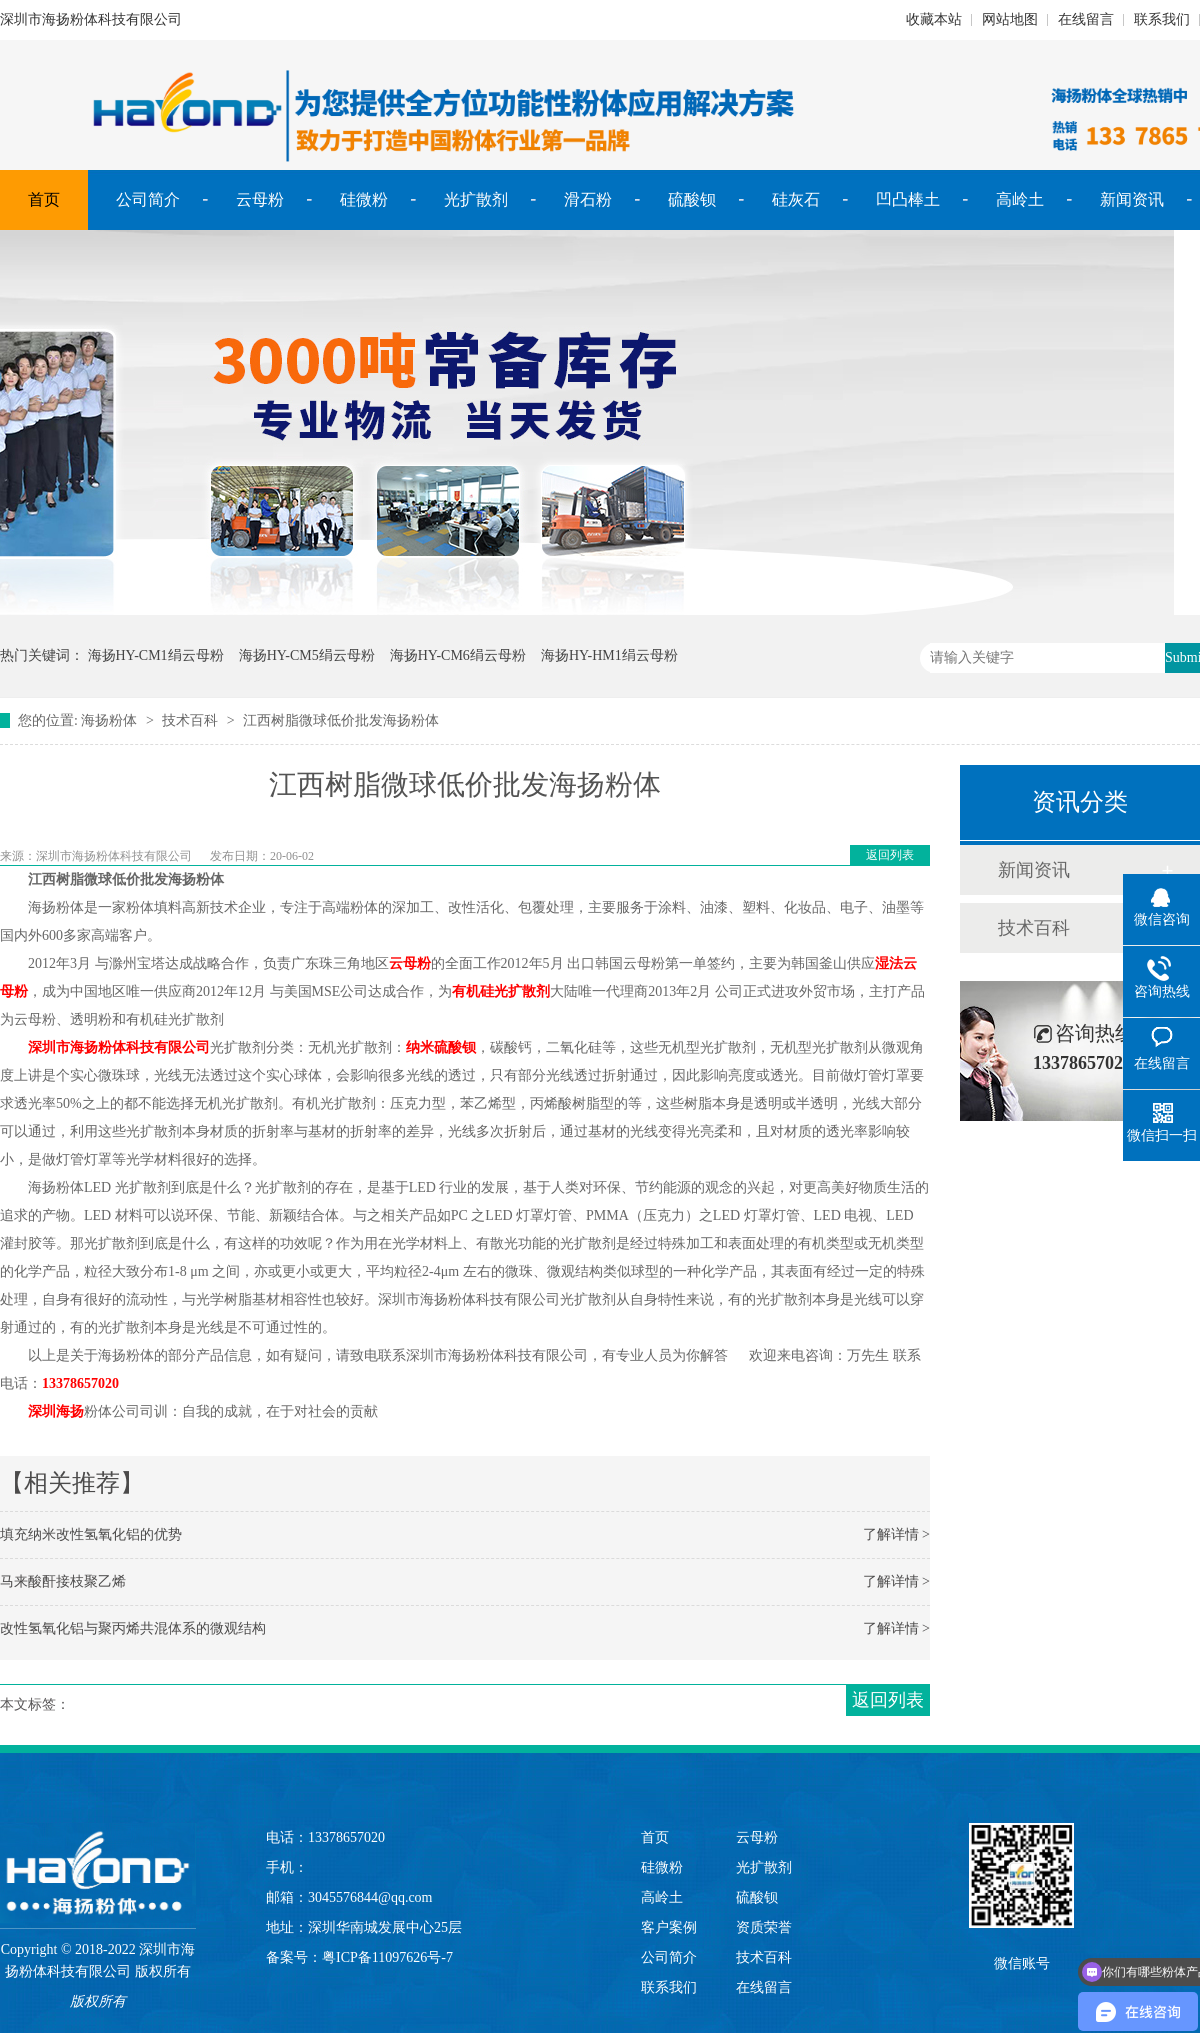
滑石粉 (588, 199)
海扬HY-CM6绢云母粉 (458, 655)
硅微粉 (364, 199)
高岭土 (1020, 199)
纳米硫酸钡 (441, 1047)
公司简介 (148, 199)
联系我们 (1162, 19)
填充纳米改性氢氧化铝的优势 (91, 1534)
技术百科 (190, 720)
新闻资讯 (1132, 199)
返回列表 (890, 855)
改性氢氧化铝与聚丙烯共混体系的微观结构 (133, 1628)
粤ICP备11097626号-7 (387, 1957)
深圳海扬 (56, 1411)
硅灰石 (796, 199)
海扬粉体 (109, 720)
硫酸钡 (692, 199)
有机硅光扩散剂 (501, 991)
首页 (44, 199)
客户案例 (669, 1927)
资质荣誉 (764, 1927)
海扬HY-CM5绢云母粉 (307, 655)
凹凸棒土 (908, 199)
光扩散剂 (476, 199)
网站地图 (1010, 19)
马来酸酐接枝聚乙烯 (63, 1581)
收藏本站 (934, 19)
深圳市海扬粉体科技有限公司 (119, 1047)
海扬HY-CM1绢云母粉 (156, 655)
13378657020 (80, 1383)
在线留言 (1086, 19)
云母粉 (260, 199)
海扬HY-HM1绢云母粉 (609, 655)
